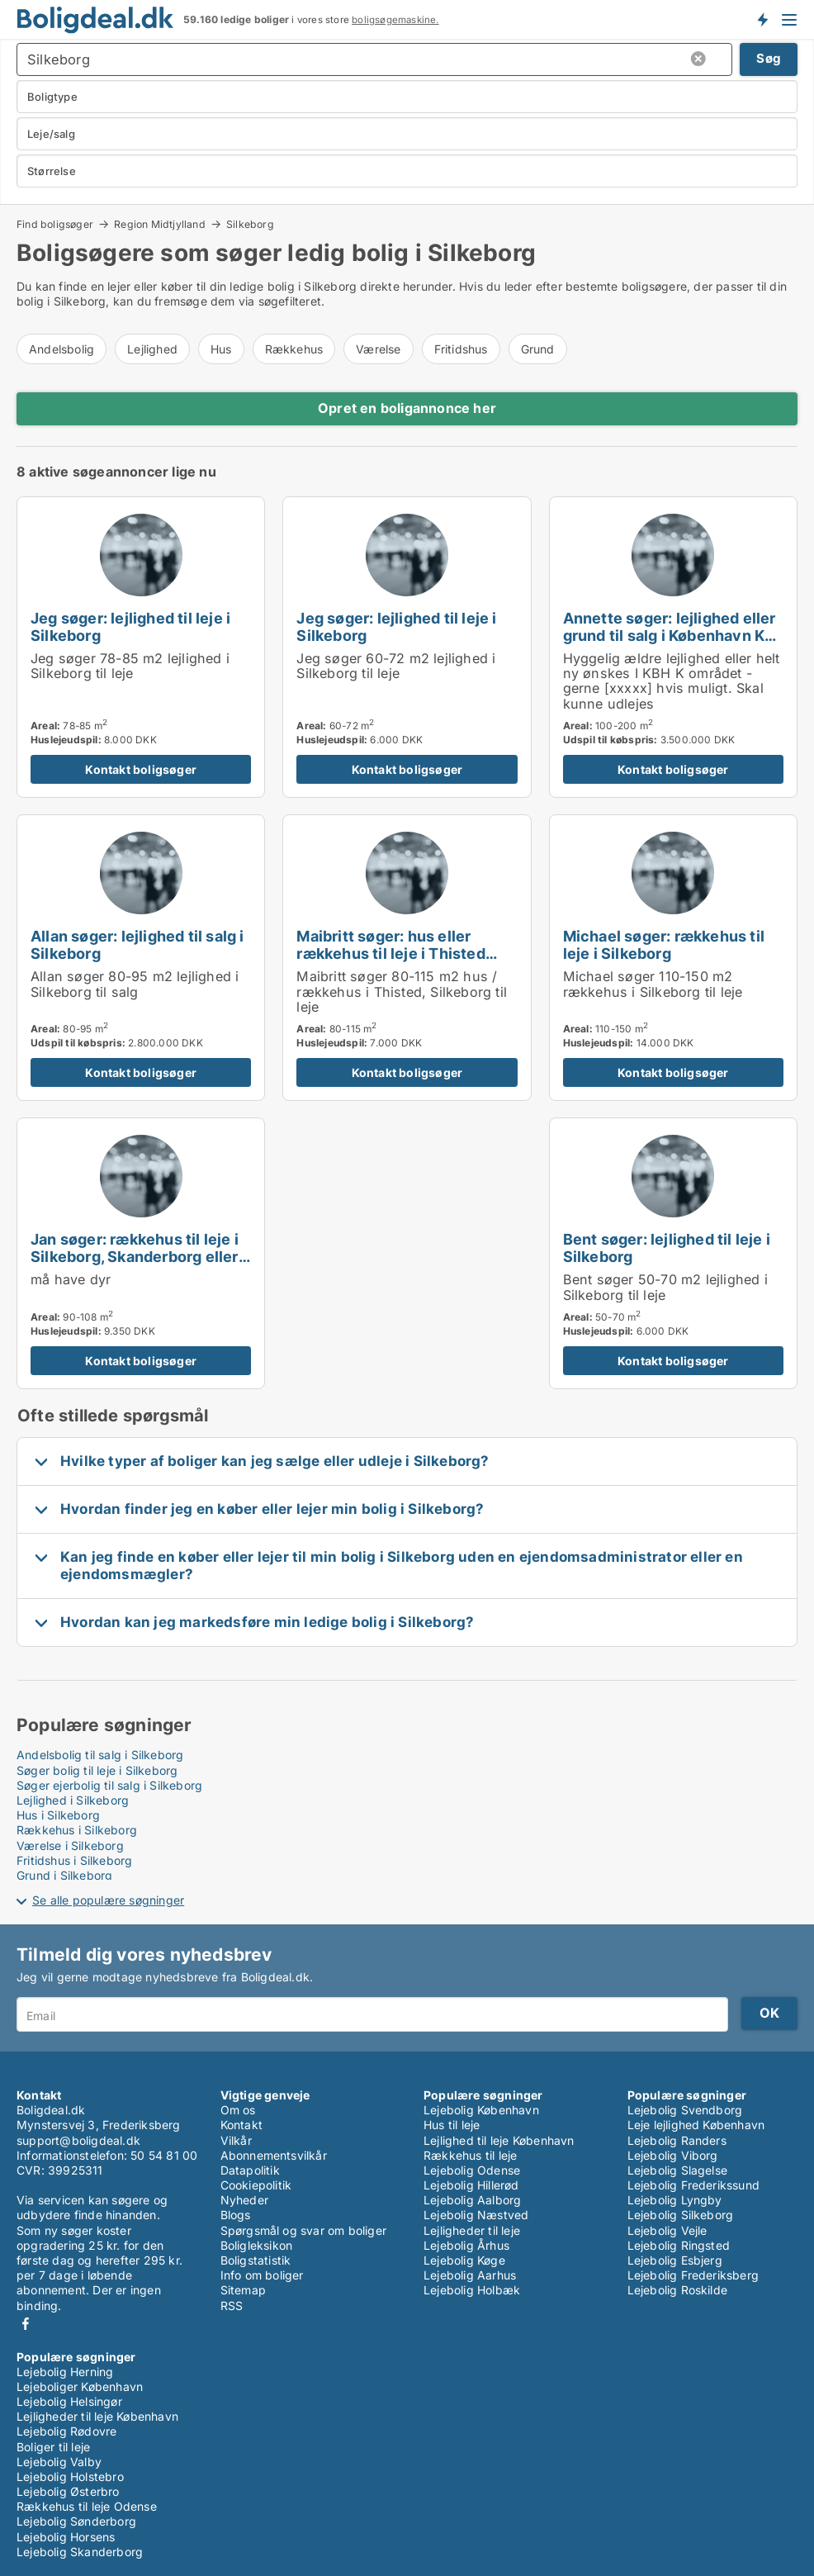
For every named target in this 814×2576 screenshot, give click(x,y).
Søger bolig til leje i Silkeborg (97, 1770)
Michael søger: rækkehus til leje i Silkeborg (663, 944)
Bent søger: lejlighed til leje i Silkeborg (666, 1247)
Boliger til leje (53, 2447)
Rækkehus (294, 349)
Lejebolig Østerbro (68, 2491)
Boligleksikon (256, 2245)
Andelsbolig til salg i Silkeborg (100, 1755)
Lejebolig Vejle (667, 2230)
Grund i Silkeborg (64, 1875)
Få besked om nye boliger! (762, 19)
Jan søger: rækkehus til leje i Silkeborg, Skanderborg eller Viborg (135, 1256)
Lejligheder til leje (472, 2230)
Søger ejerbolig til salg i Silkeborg (109, 1785)
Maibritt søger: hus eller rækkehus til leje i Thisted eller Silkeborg (390, 953)
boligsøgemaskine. (395, 20)
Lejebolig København (481, 2110)
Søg (768, 58)
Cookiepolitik (256, 2185)
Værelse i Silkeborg (70, 1845)
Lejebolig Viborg (672, 2155)
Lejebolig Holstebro (70, 2476)
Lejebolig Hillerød (471, 2185)
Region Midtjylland (160, 224)
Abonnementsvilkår (273, 2155)
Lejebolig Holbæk (472, 2290)
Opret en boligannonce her (407, 408)
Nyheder (244, 2200)
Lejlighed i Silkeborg (73, 1800)
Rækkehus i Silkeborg (77, 1830)
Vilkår (236, 2140)
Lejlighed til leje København (499, 2140)
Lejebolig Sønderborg (76, 2521)
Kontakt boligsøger (140, 769)
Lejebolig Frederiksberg (693, 2275)
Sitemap (243, 2290)
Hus (221, 349)
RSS (232, 2305)
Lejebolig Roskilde (677, 2290)
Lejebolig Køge (464, 2260)
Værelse (378, 349)
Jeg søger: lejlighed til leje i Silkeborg (130, 626)
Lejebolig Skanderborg (80, 2552)
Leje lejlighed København (696, 2125)
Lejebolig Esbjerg (674, 2260)
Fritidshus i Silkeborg (74, 1860)
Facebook (26, 2323)
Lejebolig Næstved (476, 2215)
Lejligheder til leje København (97, 2416)
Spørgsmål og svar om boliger (303, 2230)
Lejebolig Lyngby (674, 2200)
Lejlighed (152, 349)
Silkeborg (250, 225)
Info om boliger (262, 2275)
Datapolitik (250, 2170)
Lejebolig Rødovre (66, 2431)
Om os (238, 2110)
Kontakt (241, 2125)
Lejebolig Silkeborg (680, 2215)
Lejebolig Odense (472, 2170)
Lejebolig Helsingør (69, 2401)
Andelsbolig (61, 349)
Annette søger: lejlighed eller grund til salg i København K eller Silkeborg (669, 635)
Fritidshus (461, 349)
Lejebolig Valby (59, 2462)
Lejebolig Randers (676, 2140)
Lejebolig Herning (65, 2372)
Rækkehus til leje (470, 2155)
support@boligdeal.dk (78, 2140)
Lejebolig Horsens (66, 2537)
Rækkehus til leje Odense (87, 2506)
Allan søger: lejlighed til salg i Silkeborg (137, 944)
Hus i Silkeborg (58, 1815)
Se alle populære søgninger (108, 1900)
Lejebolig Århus (466, 2245)
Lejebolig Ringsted (679, 2245)
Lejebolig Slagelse (677, 2170)
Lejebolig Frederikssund (693, 2185)
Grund (538, 349)
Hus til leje (452, 2125)
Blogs (235, 2215)
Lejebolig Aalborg (472, 2200)
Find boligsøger (55, 224)
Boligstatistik (255, 2260)
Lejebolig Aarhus (470, 2275)
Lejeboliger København (80, 2386)
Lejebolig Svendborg (685, 2110)
